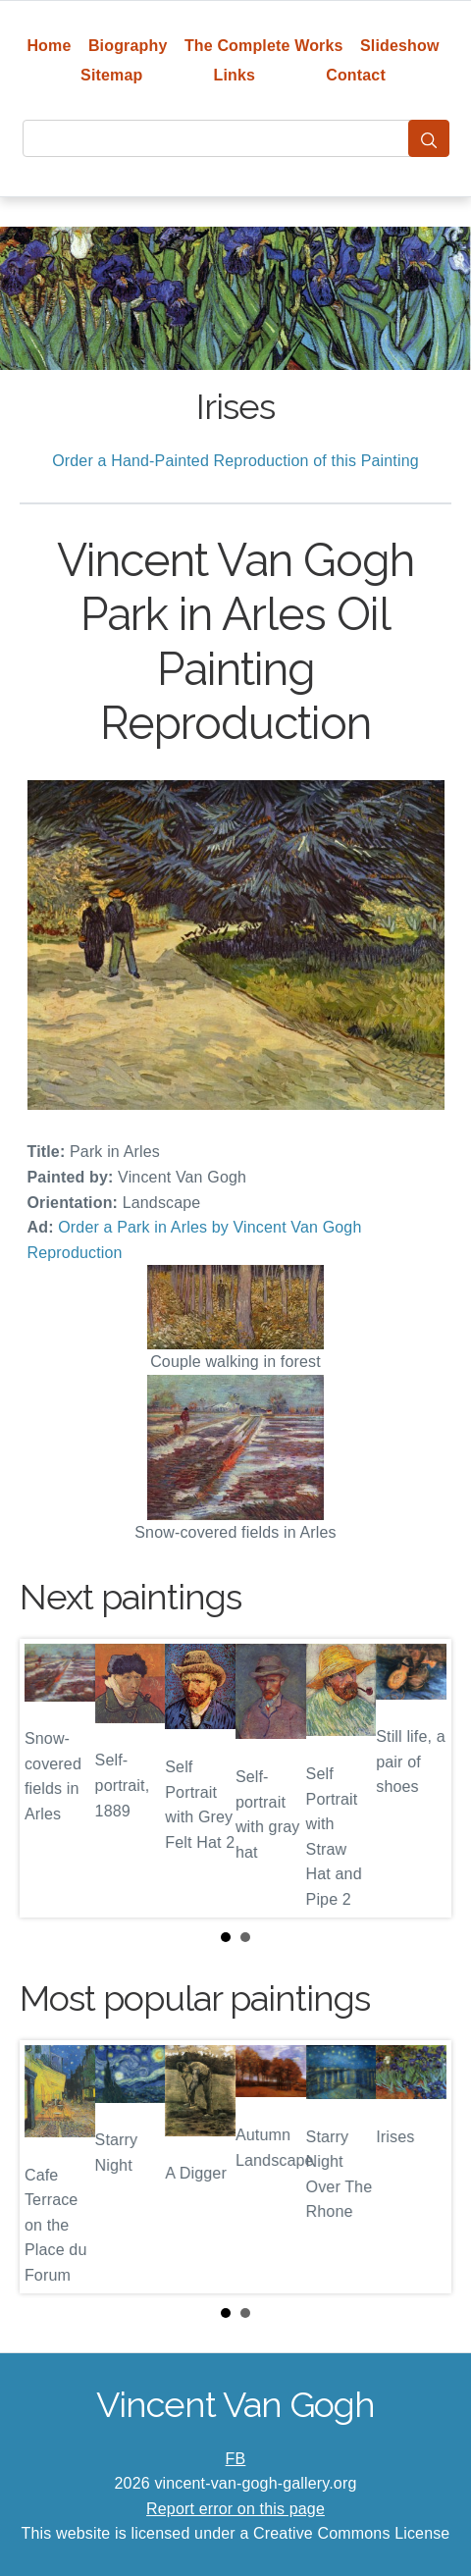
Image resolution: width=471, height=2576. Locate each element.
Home (48, 45)
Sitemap (111, 75)
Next (421, 1778)
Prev (50, 1778)
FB (236, 2458)
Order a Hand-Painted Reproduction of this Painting (235, 460)
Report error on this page (235, 2508)
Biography (128, 45)
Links (235, 75)
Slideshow (400, 45)
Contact (356, 75)
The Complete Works (263, 45)
